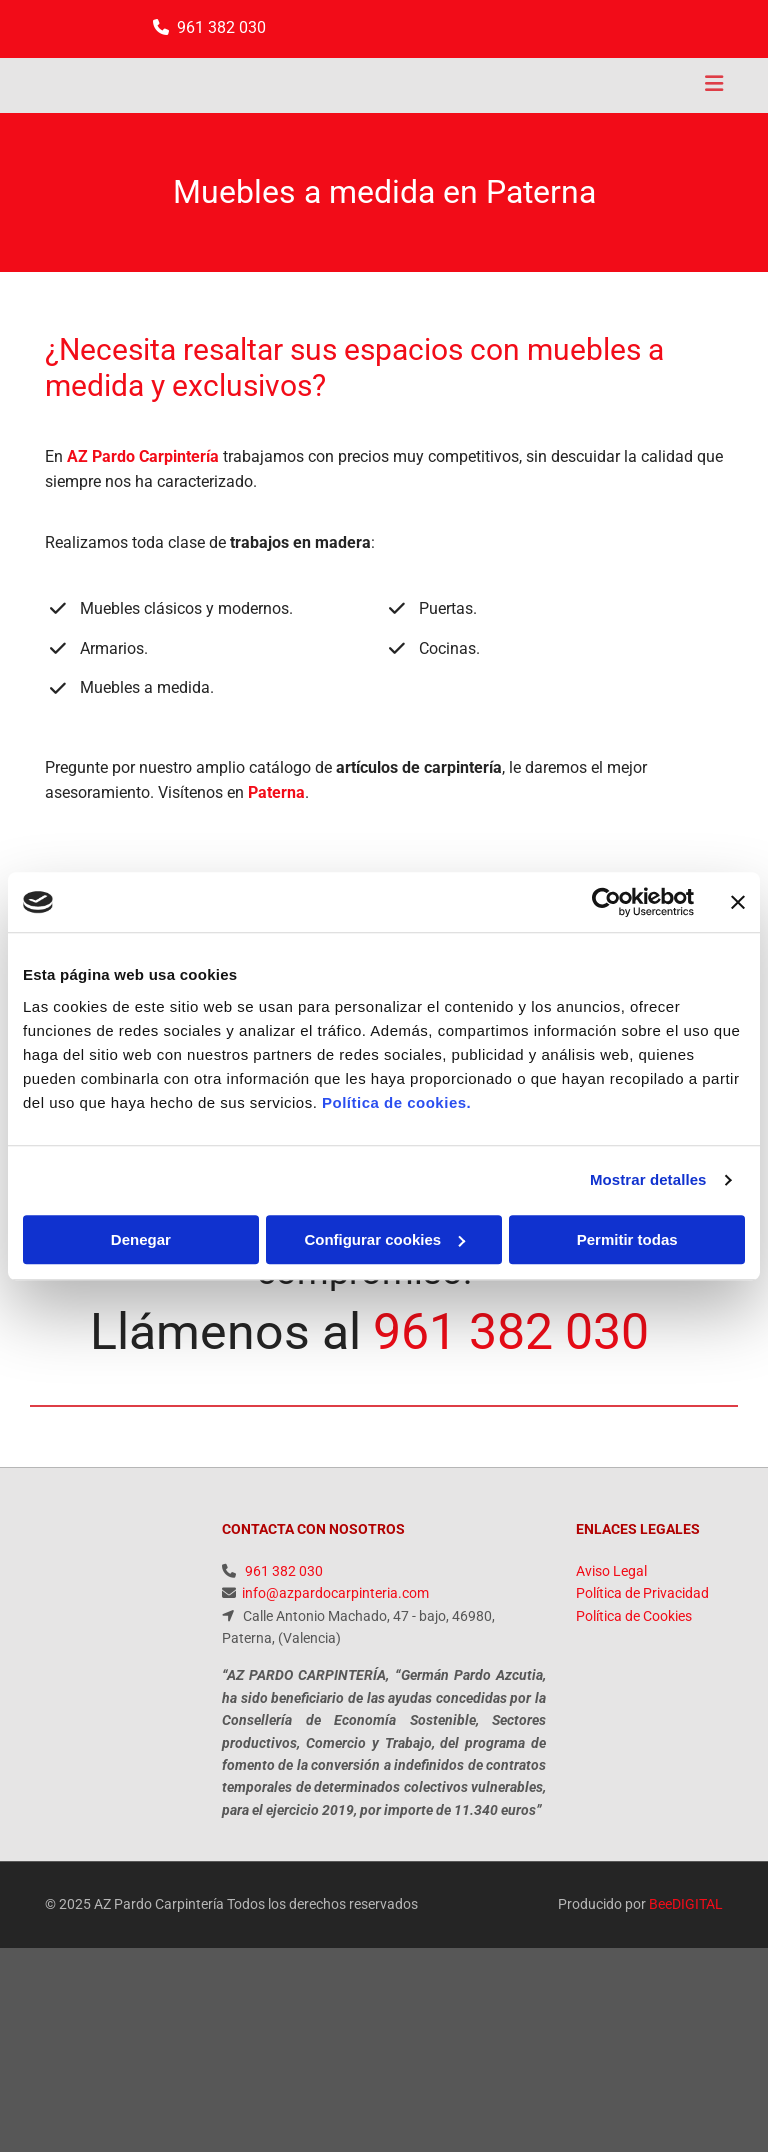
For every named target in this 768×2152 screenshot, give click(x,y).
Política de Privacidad (642, 1593)
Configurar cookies (384, 1239)
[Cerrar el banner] (738, 902)
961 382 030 (221, 27)
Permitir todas (627, 1239)
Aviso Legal (611, 1571)
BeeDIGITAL (686, 1904)
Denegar (141, 1239)
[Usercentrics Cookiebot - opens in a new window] (606, 902)
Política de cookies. (396, 1102)
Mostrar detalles (648, 1179)
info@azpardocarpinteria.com (335, 1593)
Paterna (276, 792)
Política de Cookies (634, 1616)
